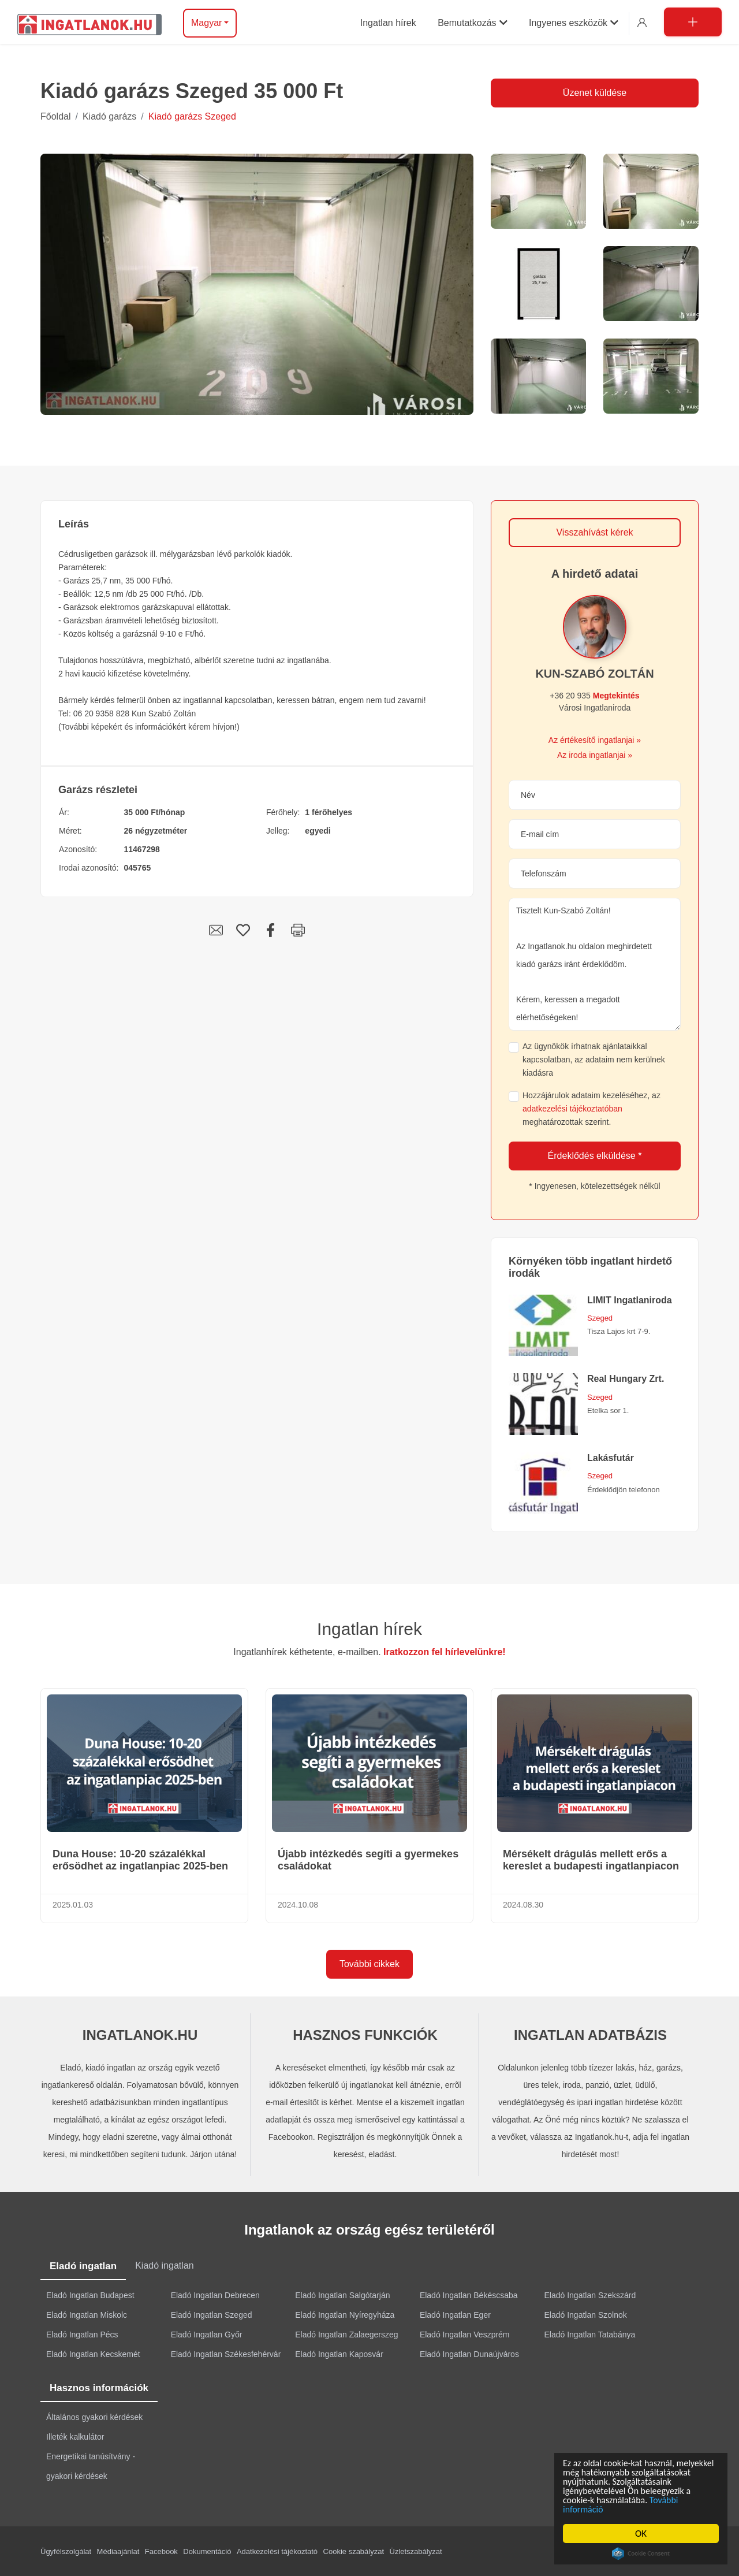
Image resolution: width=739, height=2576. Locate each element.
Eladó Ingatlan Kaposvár (339, 2353)
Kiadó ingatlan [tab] (164, 2265)
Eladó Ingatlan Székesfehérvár (226, 2353)
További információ (601, 2509)
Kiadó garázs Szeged (192, 116)
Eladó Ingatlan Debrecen (215, 2294)
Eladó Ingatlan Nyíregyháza (344, 2313)
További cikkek (369, 1964)
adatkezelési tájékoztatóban (572, 1108)
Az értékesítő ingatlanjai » (594, 740)
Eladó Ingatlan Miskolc (86, 2313)
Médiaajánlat (118, 2550)
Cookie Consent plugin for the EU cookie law (641, 2553)
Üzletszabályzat (416, 2550)
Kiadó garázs (109, 116)
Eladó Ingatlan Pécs (82, 2333)
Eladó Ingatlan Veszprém (465, 2333)
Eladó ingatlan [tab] (83, 2265)
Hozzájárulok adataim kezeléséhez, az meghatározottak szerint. (591, 1109)
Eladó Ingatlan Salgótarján (342, 2294)
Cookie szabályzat (354, 2550)
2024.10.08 (298, 1904)
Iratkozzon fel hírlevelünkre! (444, 1652)
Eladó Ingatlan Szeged (211, 2313)
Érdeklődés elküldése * (595, 1156)
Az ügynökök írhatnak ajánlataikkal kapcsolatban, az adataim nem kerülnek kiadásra (593, 1059)
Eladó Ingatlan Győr (206, 2333)
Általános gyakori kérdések (94, 2416)
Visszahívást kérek (594, 532)
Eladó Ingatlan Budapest (90, 2294)
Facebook (161, 2550)
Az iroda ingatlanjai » (594, 755)
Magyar (206, 23)
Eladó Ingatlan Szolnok (585, 2313)
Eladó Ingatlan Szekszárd (590, 2294)
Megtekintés (616, 695)
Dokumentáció (207, 2550)
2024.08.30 (523, 1904)
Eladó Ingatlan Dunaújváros (469, 2353)
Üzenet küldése (594, 93)
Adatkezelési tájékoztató (277, 2550)
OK (641, 2533)
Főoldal (55, 116)
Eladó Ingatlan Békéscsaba (469, 2294)
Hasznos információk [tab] (99, 2386)
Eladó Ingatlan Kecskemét (93, 2353)
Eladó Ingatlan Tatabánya (590, 2333)
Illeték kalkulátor (75, 2435)
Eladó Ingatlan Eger (455, 2313)
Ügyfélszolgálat (65, 2550)
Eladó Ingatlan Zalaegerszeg (346, 2333)
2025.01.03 (73, 1904)
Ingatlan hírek (369, 1628)
